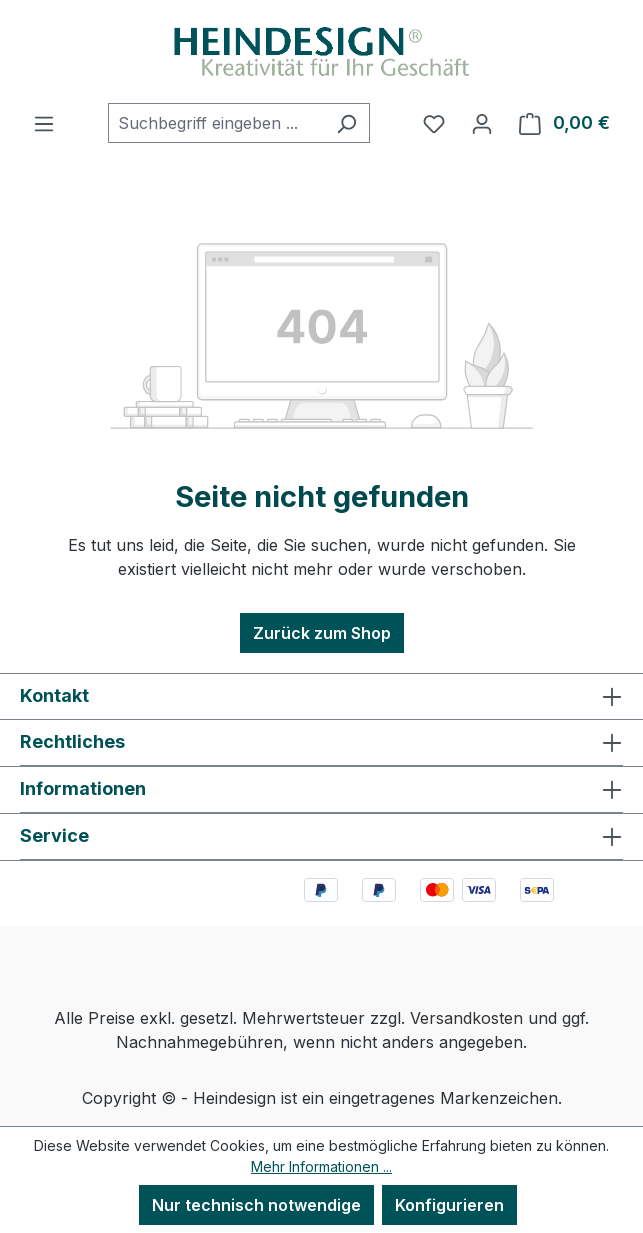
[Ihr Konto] (482, 123)
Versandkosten (466, 1018)
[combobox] (216, 123)
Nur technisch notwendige (256, 1205)
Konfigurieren (449, 1205)
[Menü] (44, 123)
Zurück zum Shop (322, 633)
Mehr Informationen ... (321, 1166)
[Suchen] (346, 123)
